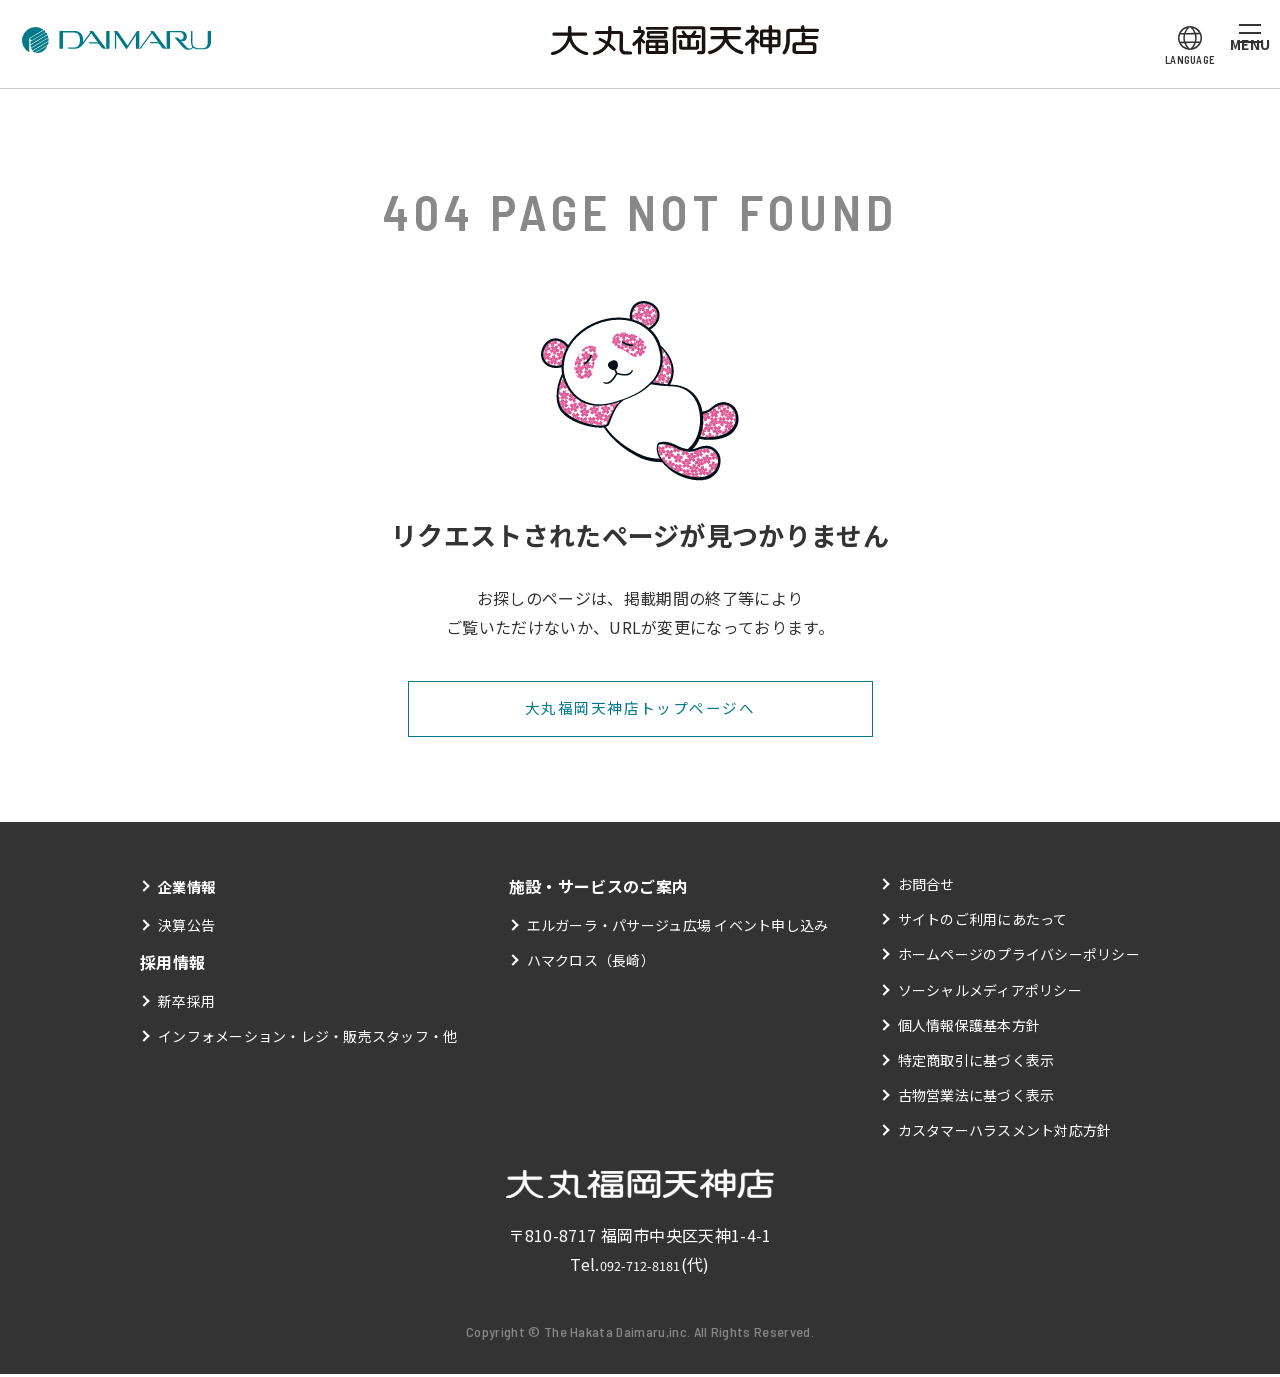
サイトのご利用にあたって (982, 922)
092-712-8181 (640, 1267)
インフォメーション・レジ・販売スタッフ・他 (308, 1039)
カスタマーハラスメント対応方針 (1004, 1133)
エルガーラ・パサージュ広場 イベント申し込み (677, 928)
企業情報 (190, 889)
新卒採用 (186, 1004)
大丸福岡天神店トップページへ (639, 710)
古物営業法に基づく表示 (976, 1098)
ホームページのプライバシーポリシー (1018, 957)
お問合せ (925, 887)
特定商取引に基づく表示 (976, 1063)
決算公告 (186, 928)
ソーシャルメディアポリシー (989, 992)
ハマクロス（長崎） (590, 963)
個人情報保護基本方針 (968, 1028)
